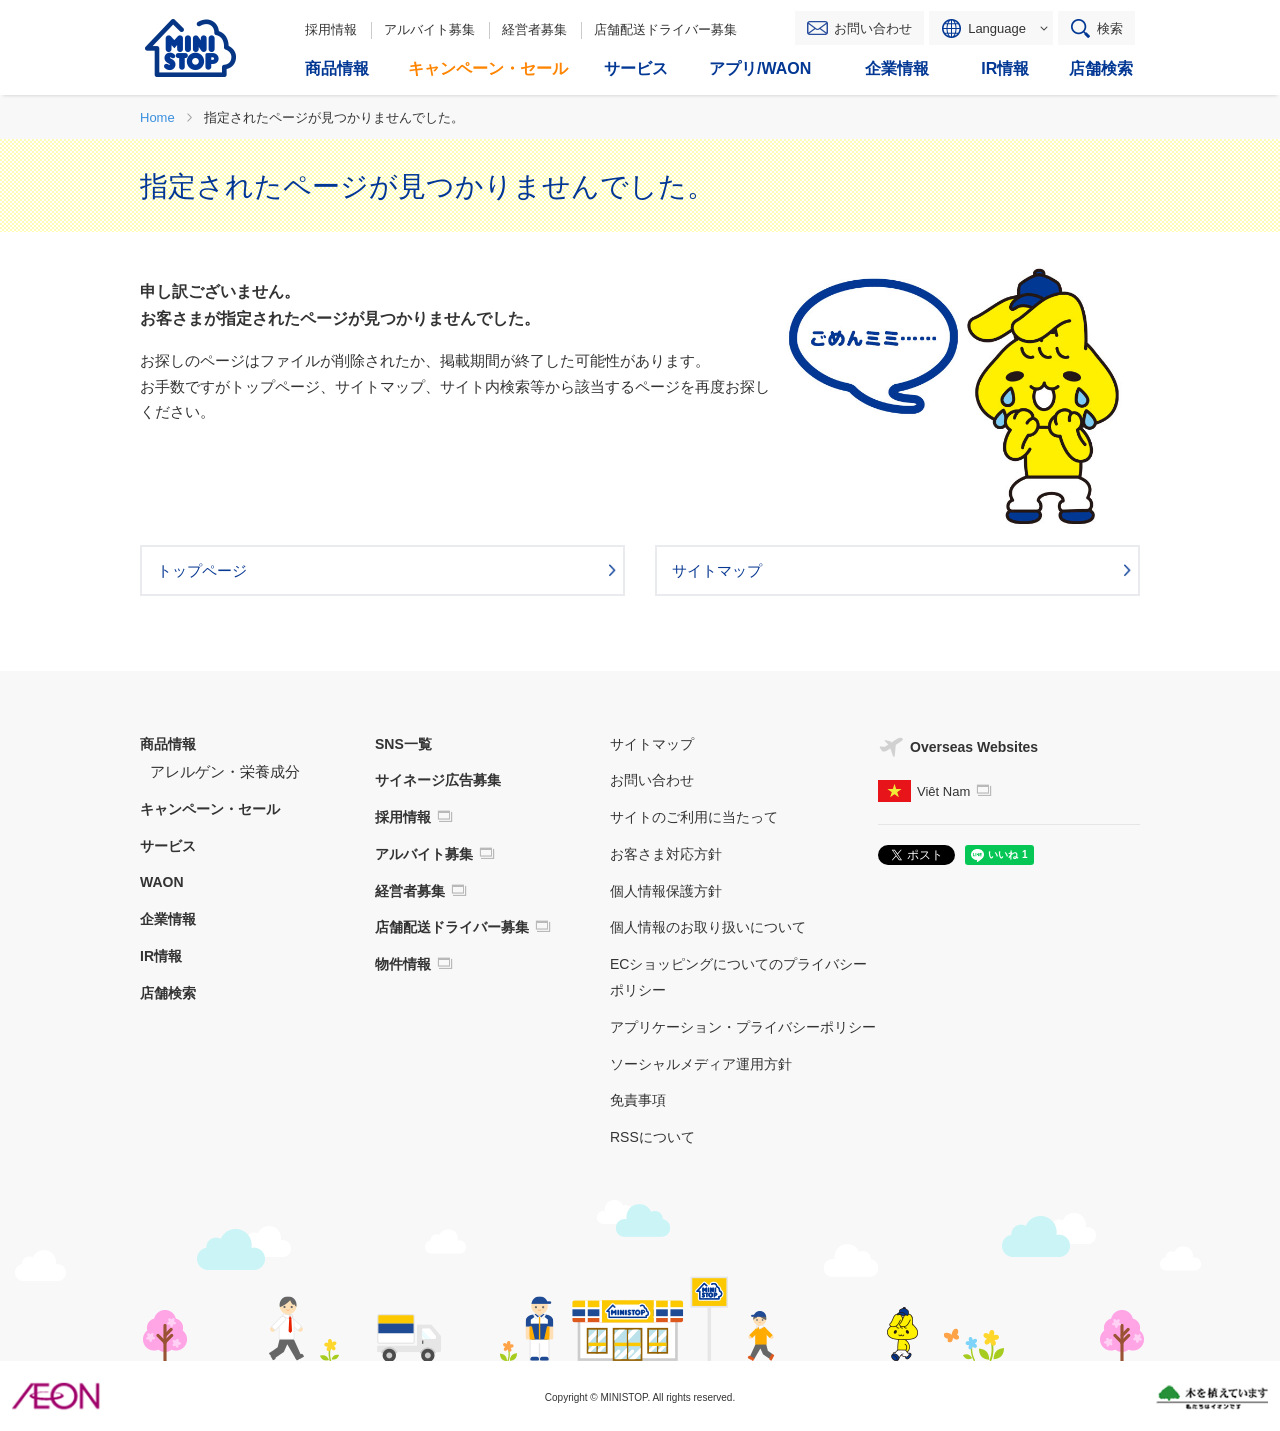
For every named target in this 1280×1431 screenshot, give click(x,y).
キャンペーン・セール (210, 809)
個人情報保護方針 (666, 891)
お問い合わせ (873, 28)
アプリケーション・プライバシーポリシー (743, 1027)
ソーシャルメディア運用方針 (701, 1064)
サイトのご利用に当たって (694, 817)
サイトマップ (652, 744)
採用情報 (331, 29)
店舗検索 (168, 993)
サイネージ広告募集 (438, 780)
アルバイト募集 (429, 29)
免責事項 (638, 1100)
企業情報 (168, 919)
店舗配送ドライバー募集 (665, 29)
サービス (168, 846)
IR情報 (161, 956)
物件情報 (403, 964)
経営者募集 (534, 29)
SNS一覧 (403, 744)
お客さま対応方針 (666, 854)
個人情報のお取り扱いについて (708, 927)
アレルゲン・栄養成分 (225, 771)
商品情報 (168, 744)
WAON (162, 882)
